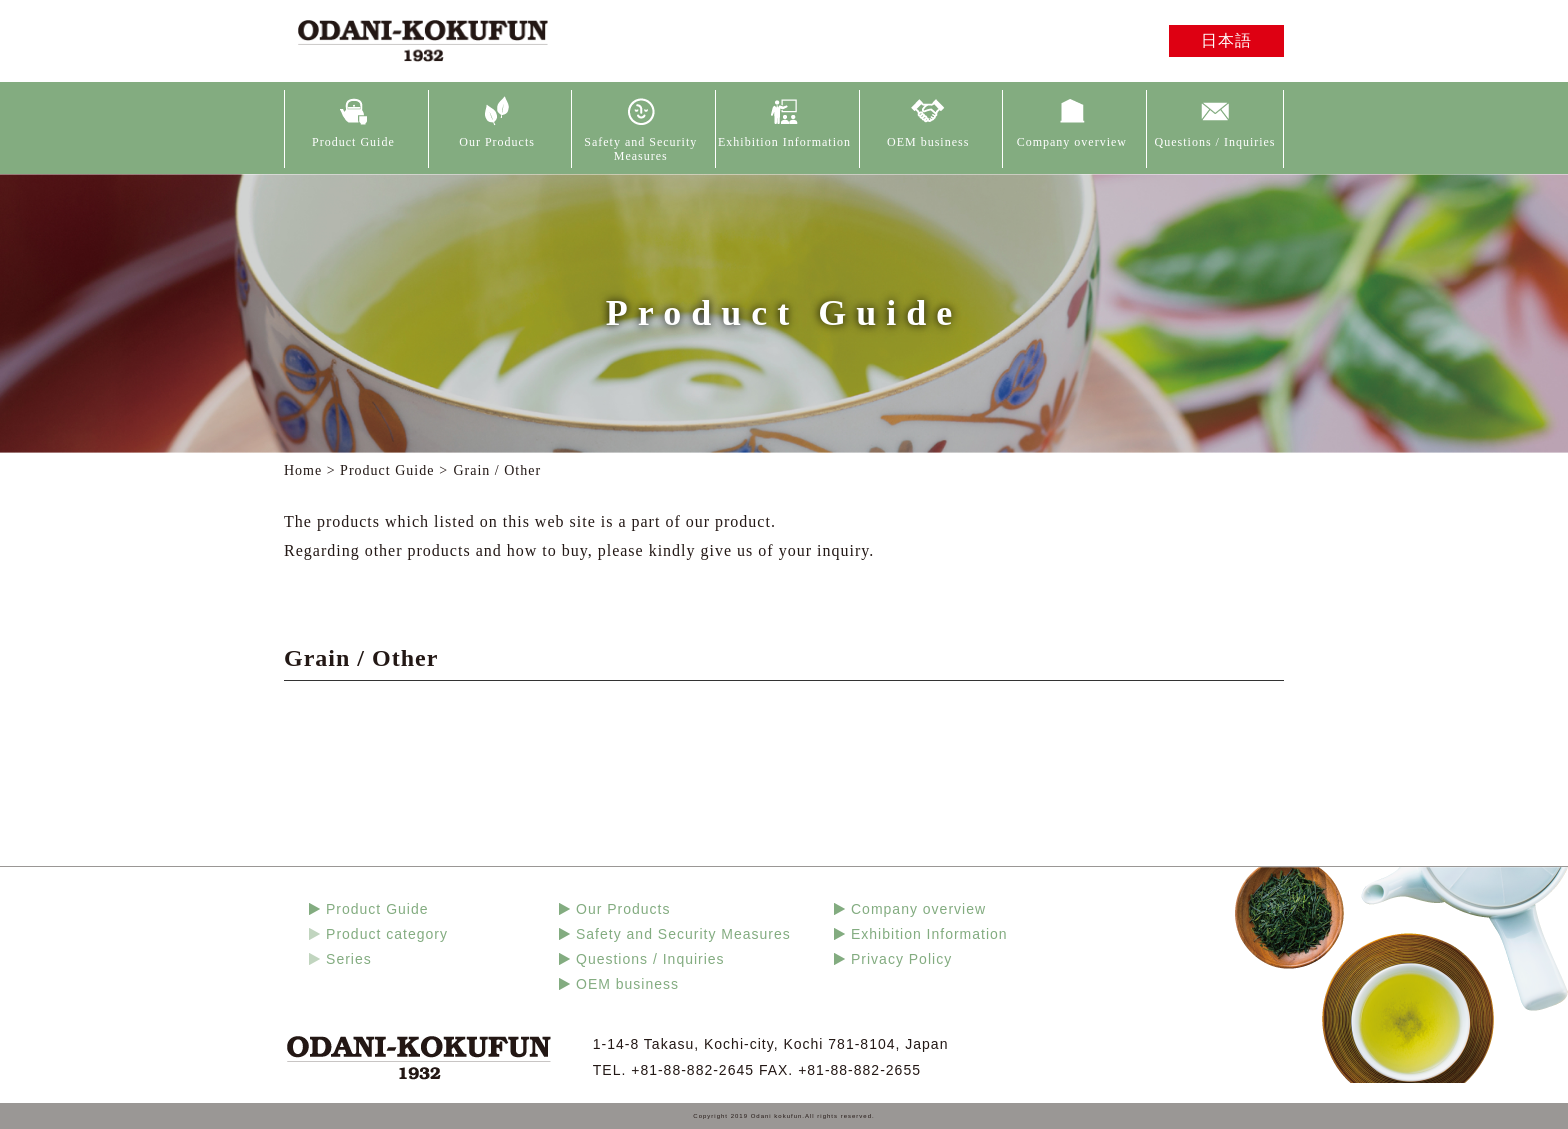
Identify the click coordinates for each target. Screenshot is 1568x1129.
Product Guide (353, 142)
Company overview (1072, 142)
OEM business (928, 142)
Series (349, 959)
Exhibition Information (784, 142)
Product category (387, 934)
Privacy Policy (901, 959)
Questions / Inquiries (1215, 142)
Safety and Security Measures (640, 149)
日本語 (1226, 40)
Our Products (497, 142)
